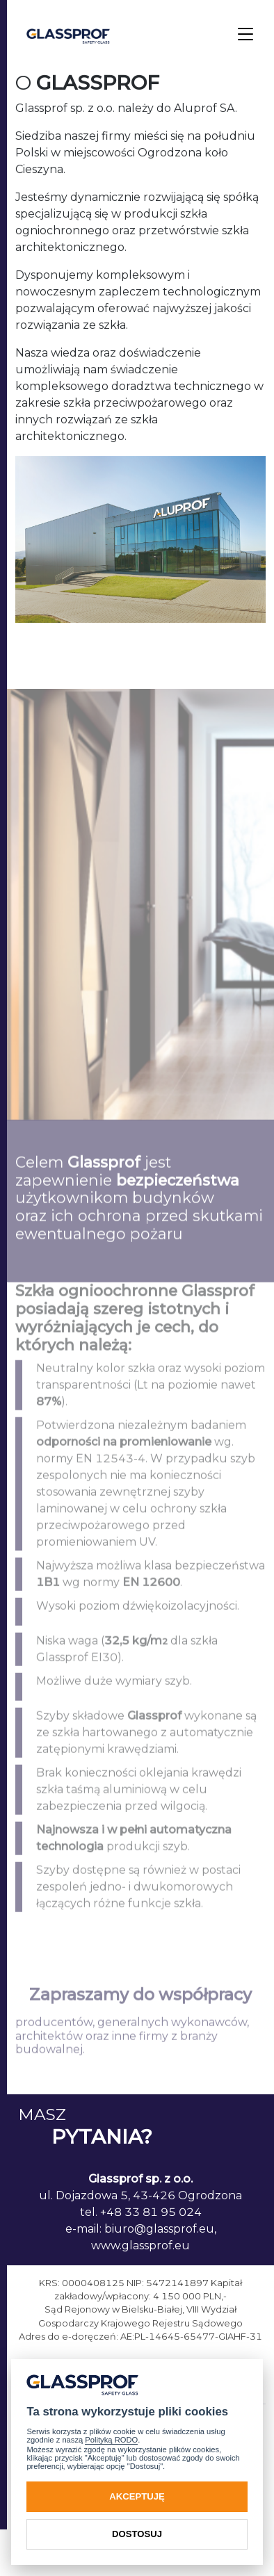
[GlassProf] (68, 34)
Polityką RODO (111, 2440)
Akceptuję (136, 2496)
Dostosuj (137, 2534)
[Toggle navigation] (245, 34)
